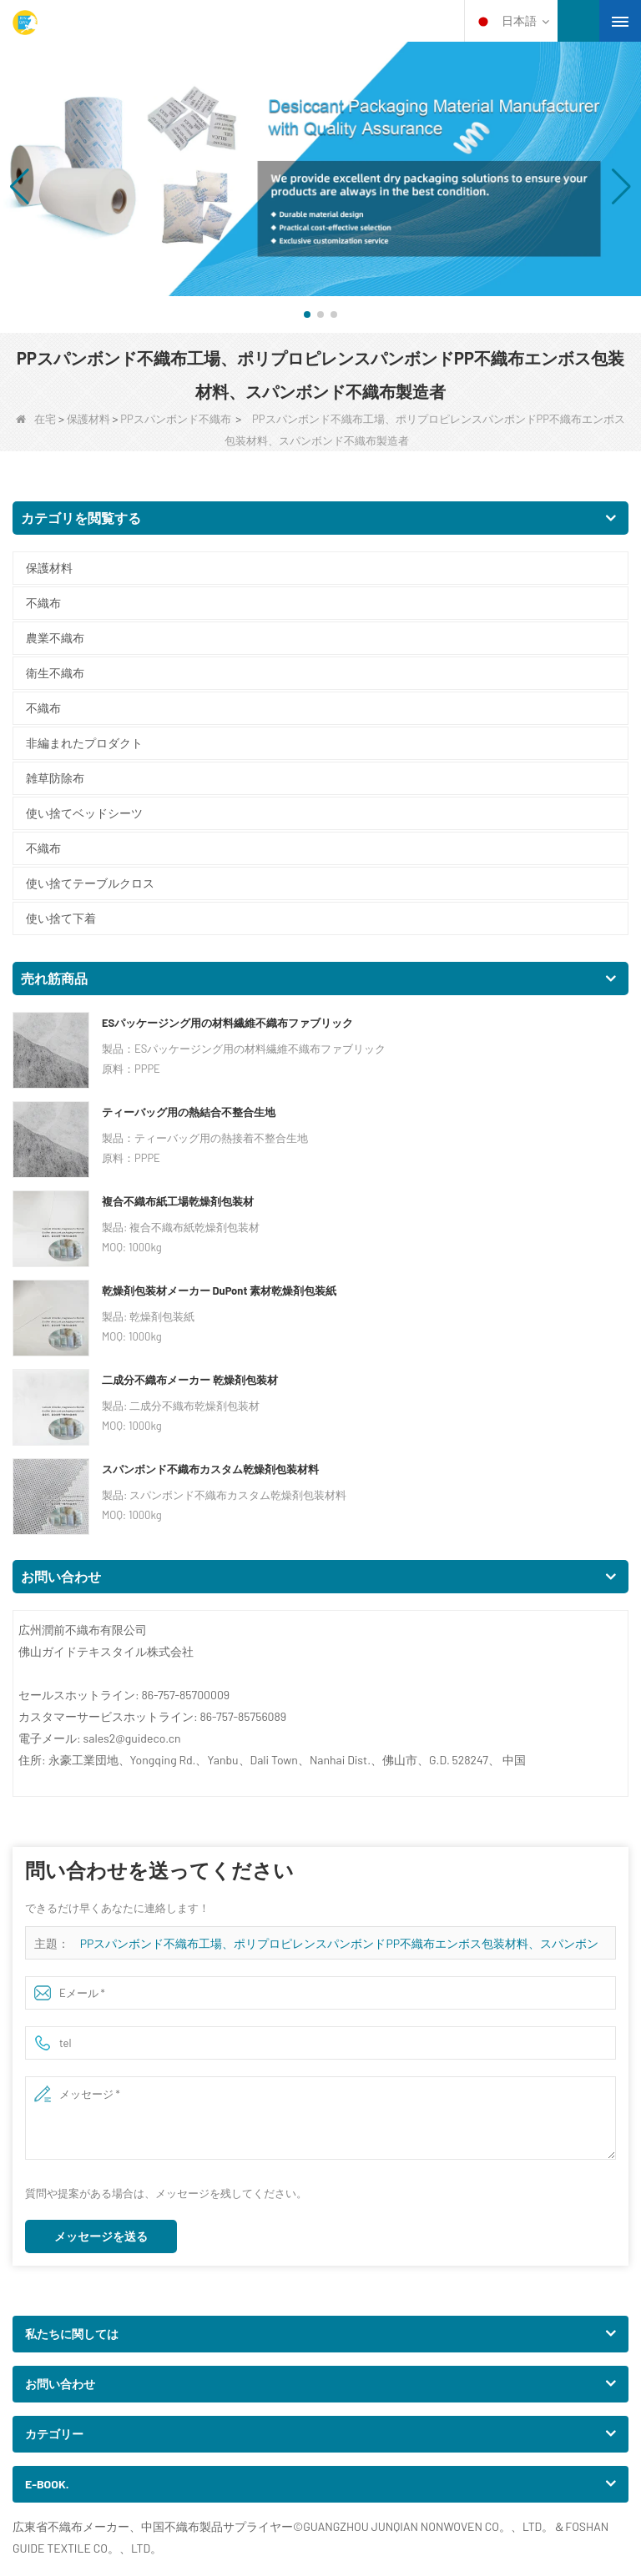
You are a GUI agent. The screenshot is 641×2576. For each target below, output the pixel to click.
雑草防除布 (55, 778)
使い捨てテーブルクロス (90, 883)
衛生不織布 (55, 673)
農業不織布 (55, 638)
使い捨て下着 (61, 918)
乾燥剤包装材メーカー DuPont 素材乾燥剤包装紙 (219, 1290)
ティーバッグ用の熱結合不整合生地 (188, 1112)
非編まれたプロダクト (84, 743)
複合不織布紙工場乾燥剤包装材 (178, 1201)
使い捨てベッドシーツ (84, 813)
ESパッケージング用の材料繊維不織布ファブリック (227, 1022)
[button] (307, 314)
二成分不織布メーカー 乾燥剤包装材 (190, 1379)
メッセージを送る (101, 2236)
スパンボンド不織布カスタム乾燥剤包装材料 (210, 1469)
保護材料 (88, 418)
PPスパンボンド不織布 (175, 418)
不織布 (43, 603)
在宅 (36, 418)
